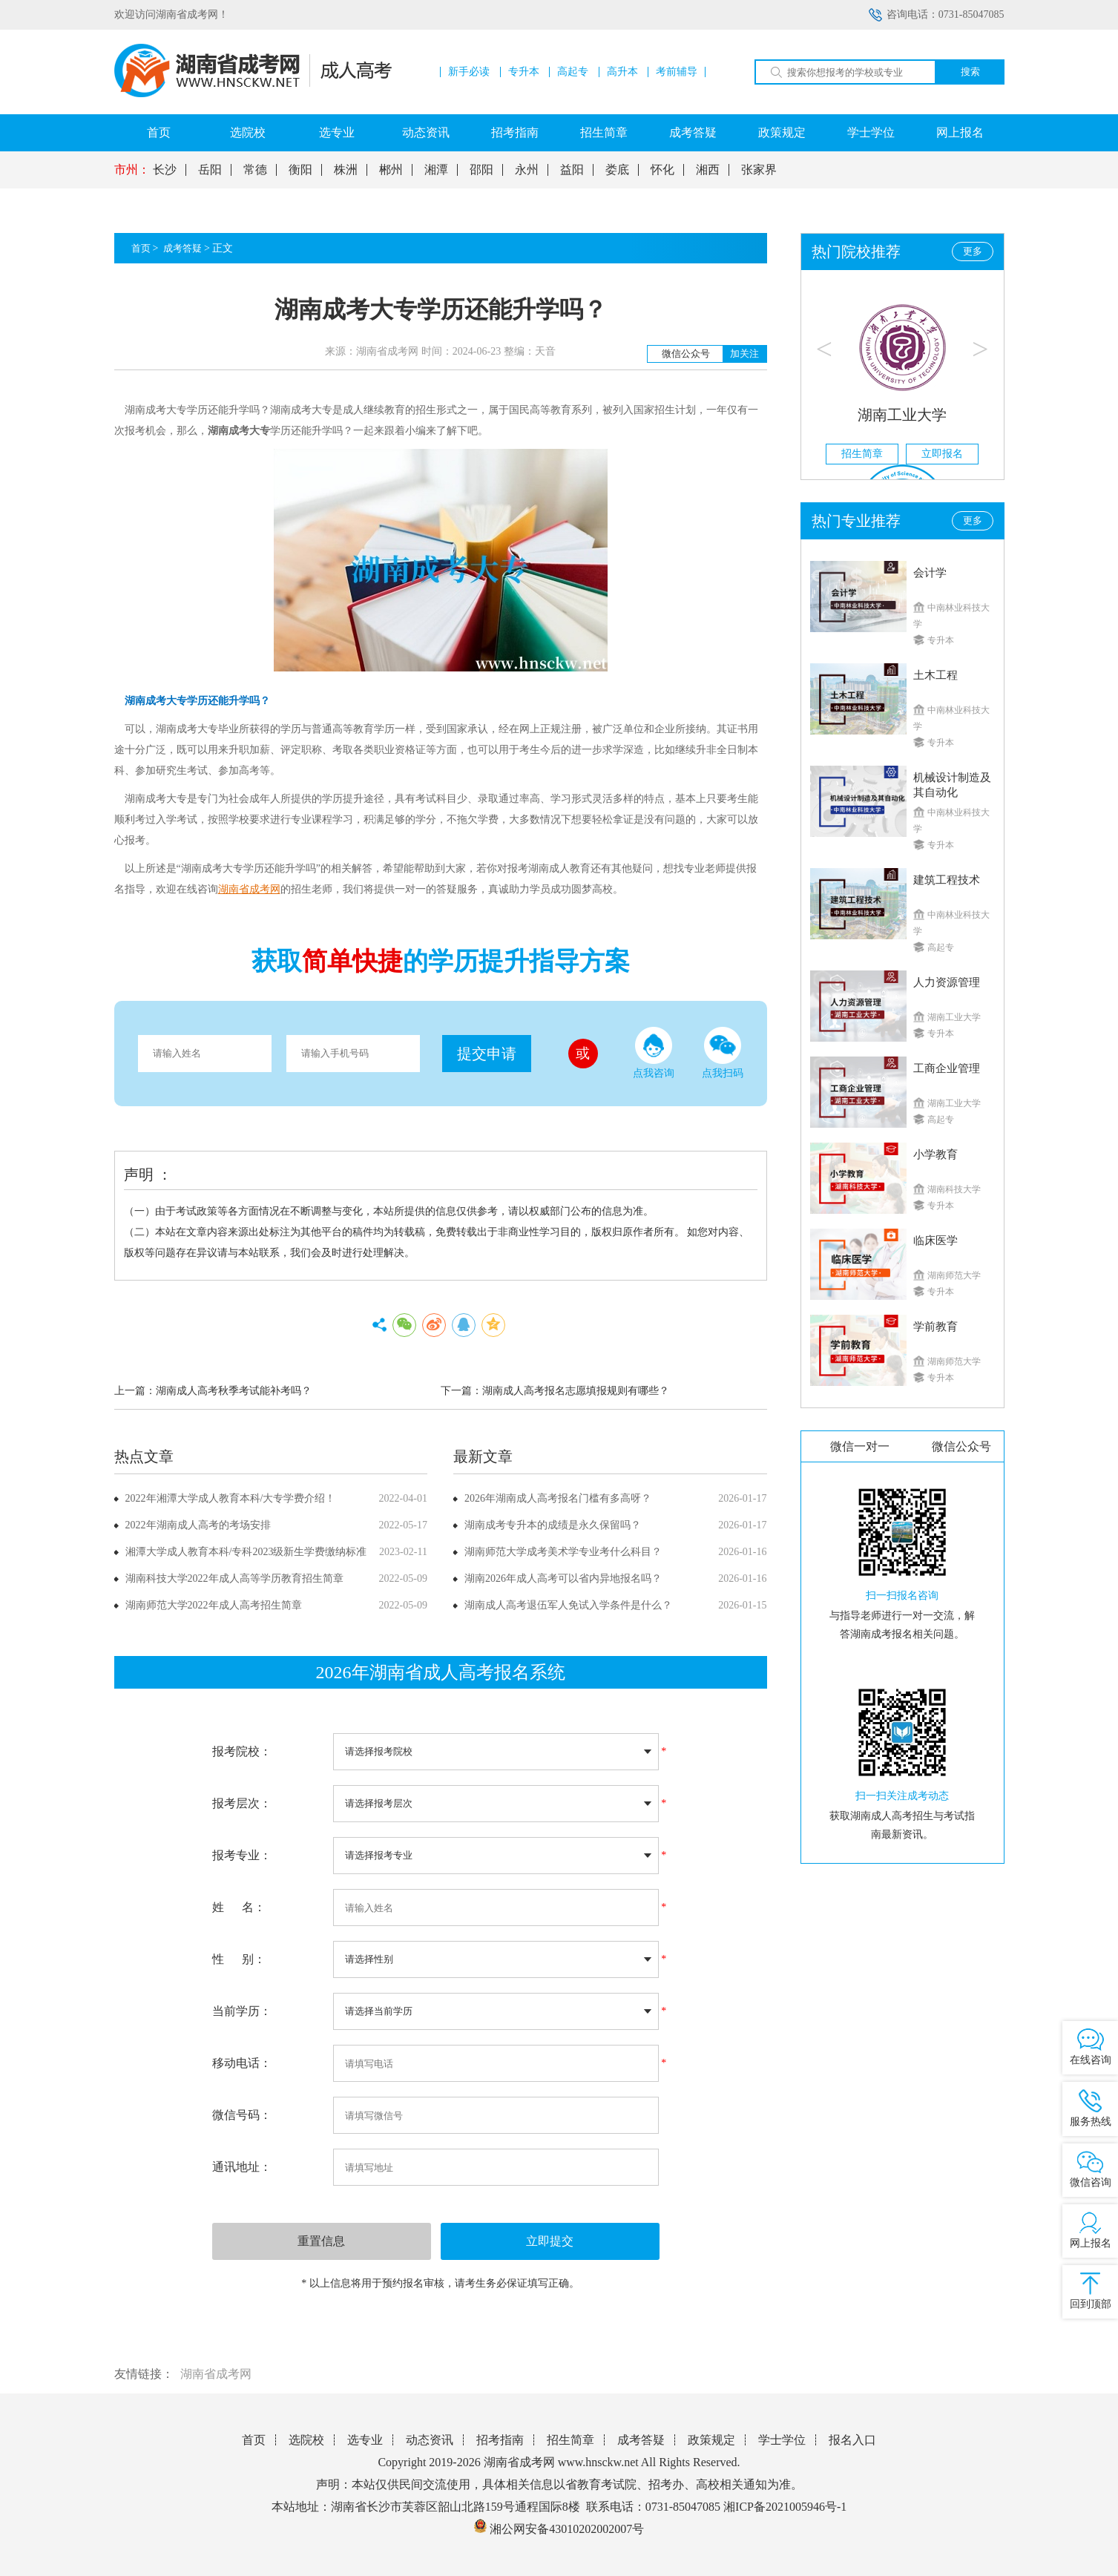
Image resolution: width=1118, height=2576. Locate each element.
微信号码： (242, 2115)
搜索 (970, 71)
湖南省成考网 (215, 2374)
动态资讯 (426, 132)
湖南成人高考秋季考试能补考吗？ (234, 1390)
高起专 (572, 72)
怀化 (662, 170)
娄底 (617, 170)
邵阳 (481, 170)
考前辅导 (676, 72)
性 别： (239, 1959)
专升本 (523, 72)
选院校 (248, 132)
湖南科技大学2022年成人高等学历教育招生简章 (234, 1578)
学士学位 (871, 132)
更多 (972, 251)
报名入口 (852, 2439)
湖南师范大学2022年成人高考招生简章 (213, 1605)
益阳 (572, 170)
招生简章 (604, 132)
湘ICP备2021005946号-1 (784, 2506)
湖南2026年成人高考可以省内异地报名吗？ (563, 1578)
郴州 (391, 170)
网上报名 (960, 132)
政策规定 (782, 132)
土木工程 (935, 675)
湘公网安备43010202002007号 (567, 2529)
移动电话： (242, 2063)
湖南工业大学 (902, 415)
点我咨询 (653, 1053)
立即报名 (942, 453)
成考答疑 (693, 132)
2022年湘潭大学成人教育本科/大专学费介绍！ (230, 1498)
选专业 (337, 132)
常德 (255, 170)
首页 (159, 132)
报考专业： (242, 1855)
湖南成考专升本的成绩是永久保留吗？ (552, 1525)
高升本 (622, 72)
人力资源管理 (946, 982)
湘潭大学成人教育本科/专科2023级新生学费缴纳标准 (246, 1551)
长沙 (165, 170)
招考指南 (515, 132)
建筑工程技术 (946, 880)
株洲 (346, 170)
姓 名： (239, 1907)
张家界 (759, 170)
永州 (527, 170)
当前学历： (242, 2011)
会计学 (930, 573)
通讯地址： (242, 2167)
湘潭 (436, 170)
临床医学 (935, 1240)
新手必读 (469, 72)
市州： (132, 170)
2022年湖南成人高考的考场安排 (198, 1525)
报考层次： (242, 1803)
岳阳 (210, 170)
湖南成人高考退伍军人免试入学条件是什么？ (568, 1605)
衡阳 (300, 170)
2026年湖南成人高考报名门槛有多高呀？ (557, 1498)
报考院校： (242, 1751)
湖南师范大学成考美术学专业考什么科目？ (563, 1551)
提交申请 (486, 1053)
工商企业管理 (946, 1068)
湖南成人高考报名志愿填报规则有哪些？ (575, 1390)
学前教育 (935, 1327)
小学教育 (935, 1154)
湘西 (708, 170)
